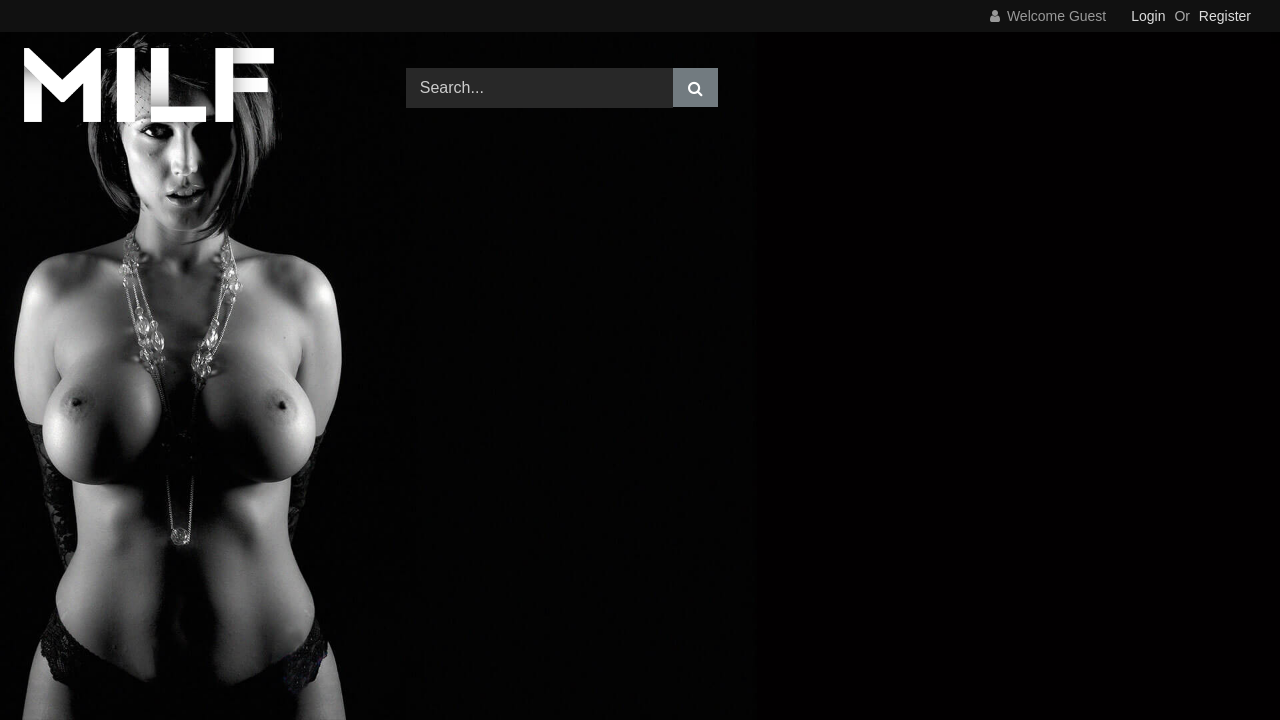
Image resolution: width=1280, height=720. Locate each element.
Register (1225, 16)
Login (1148, 16)
